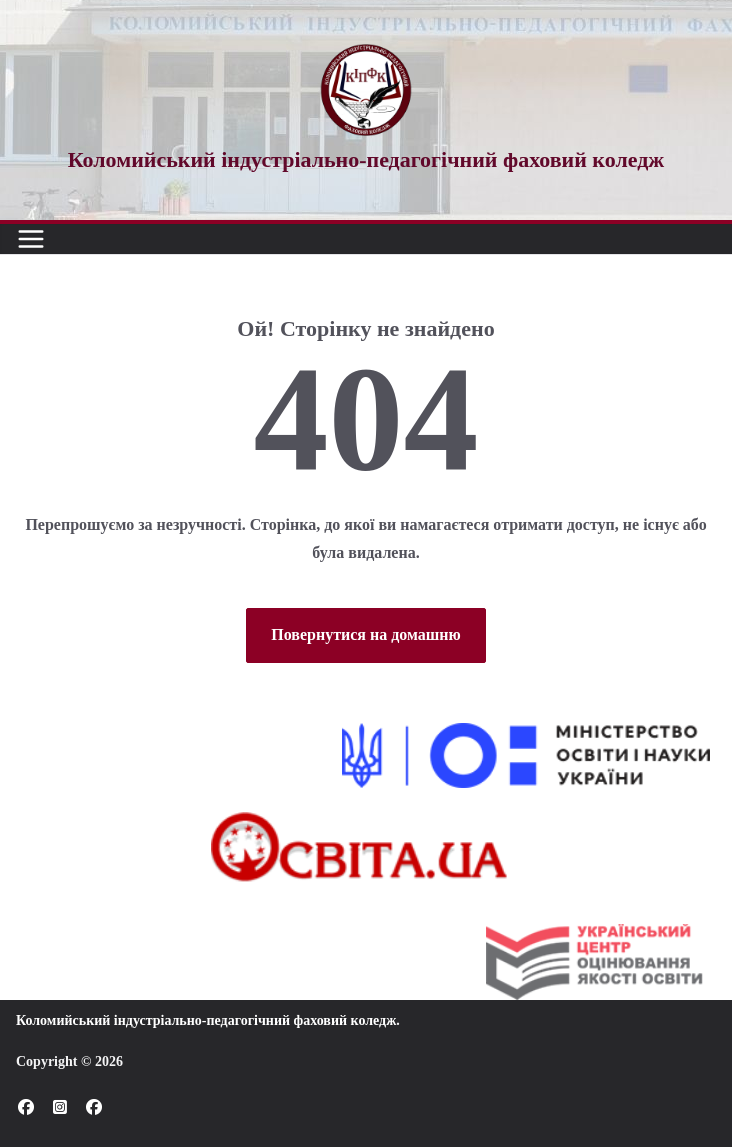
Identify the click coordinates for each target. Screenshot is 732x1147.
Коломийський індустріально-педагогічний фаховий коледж (206, 1020)
